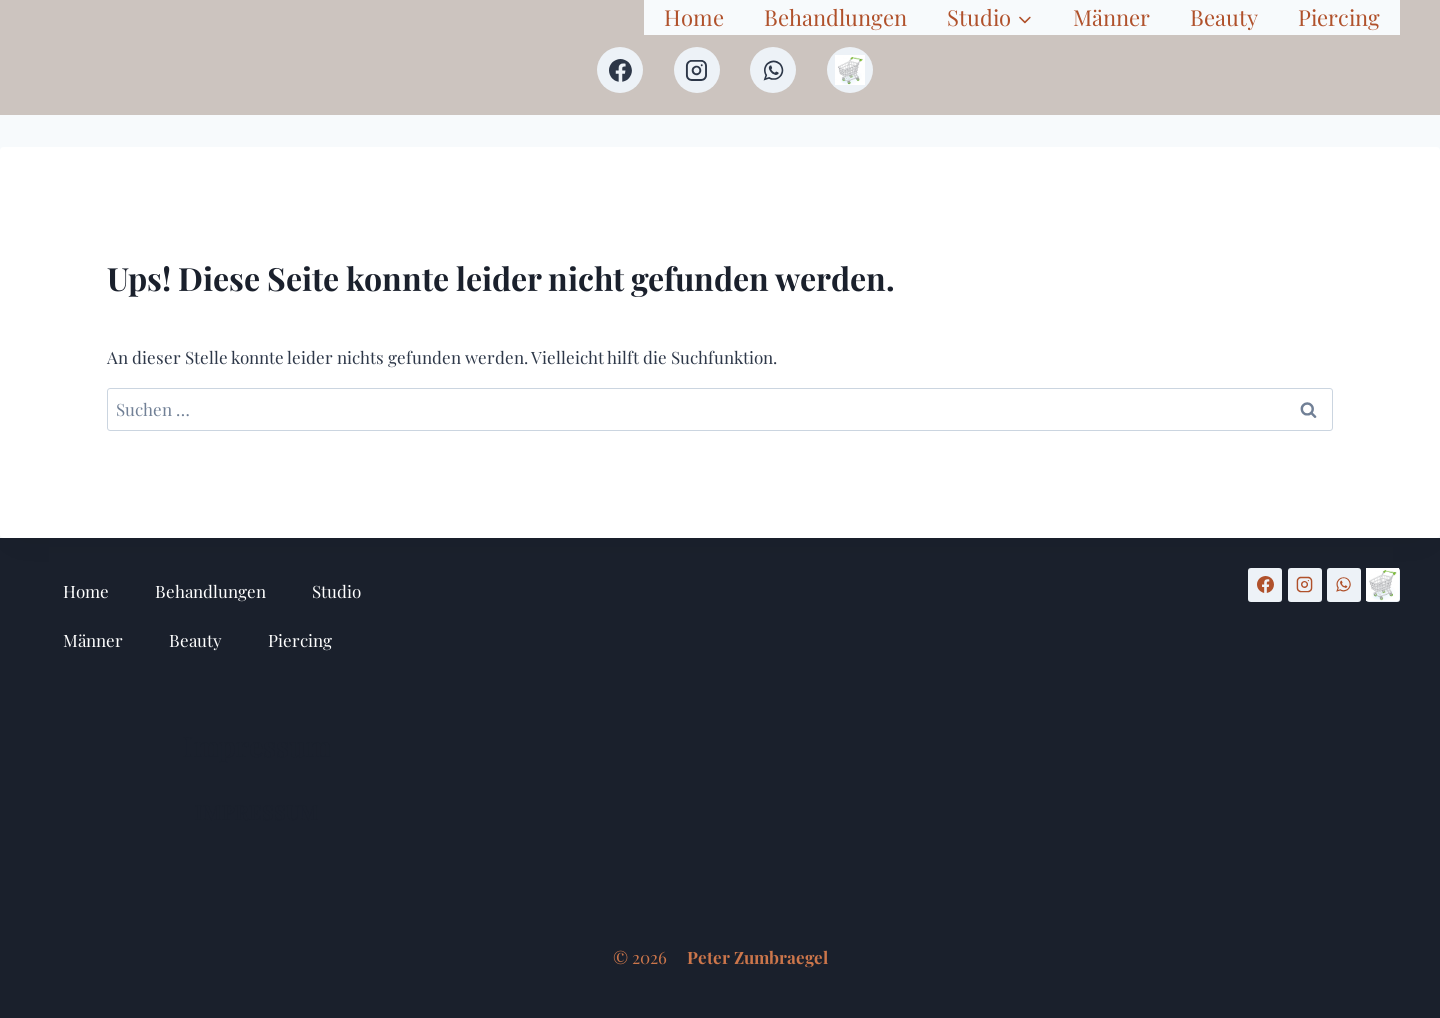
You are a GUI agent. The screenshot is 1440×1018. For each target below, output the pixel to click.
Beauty (1224, 17)
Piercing (1339, 17)
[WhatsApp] (773, 70)
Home (694, 17)
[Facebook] (620, 70)
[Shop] (850, 70)
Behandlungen (835, 17)
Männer (1111, 17)
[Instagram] (697, 70)
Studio (336, 591)
